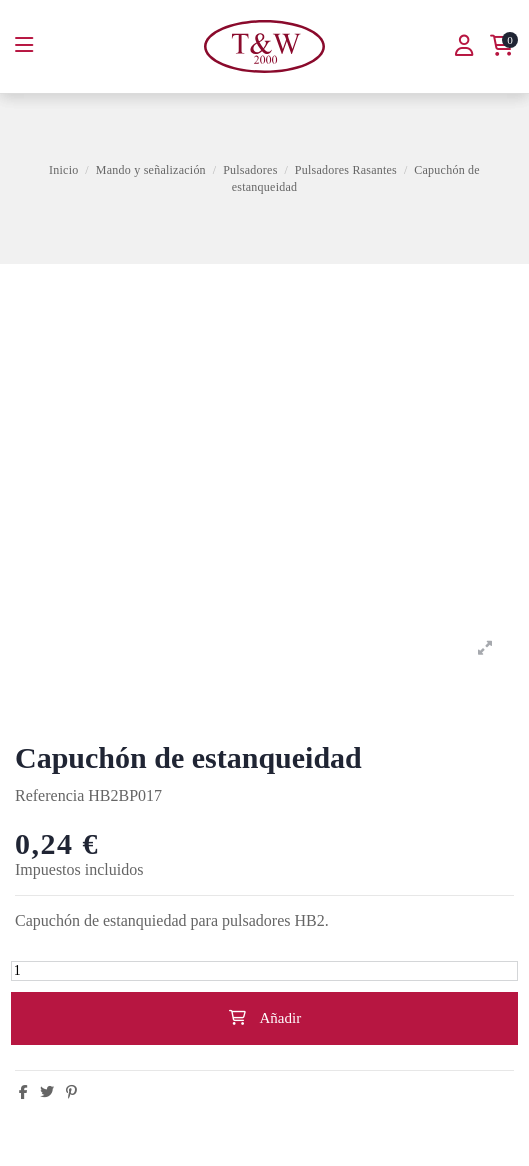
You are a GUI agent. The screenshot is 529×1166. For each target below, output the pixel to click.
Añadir (264, 1018)
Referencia (49, 795)
